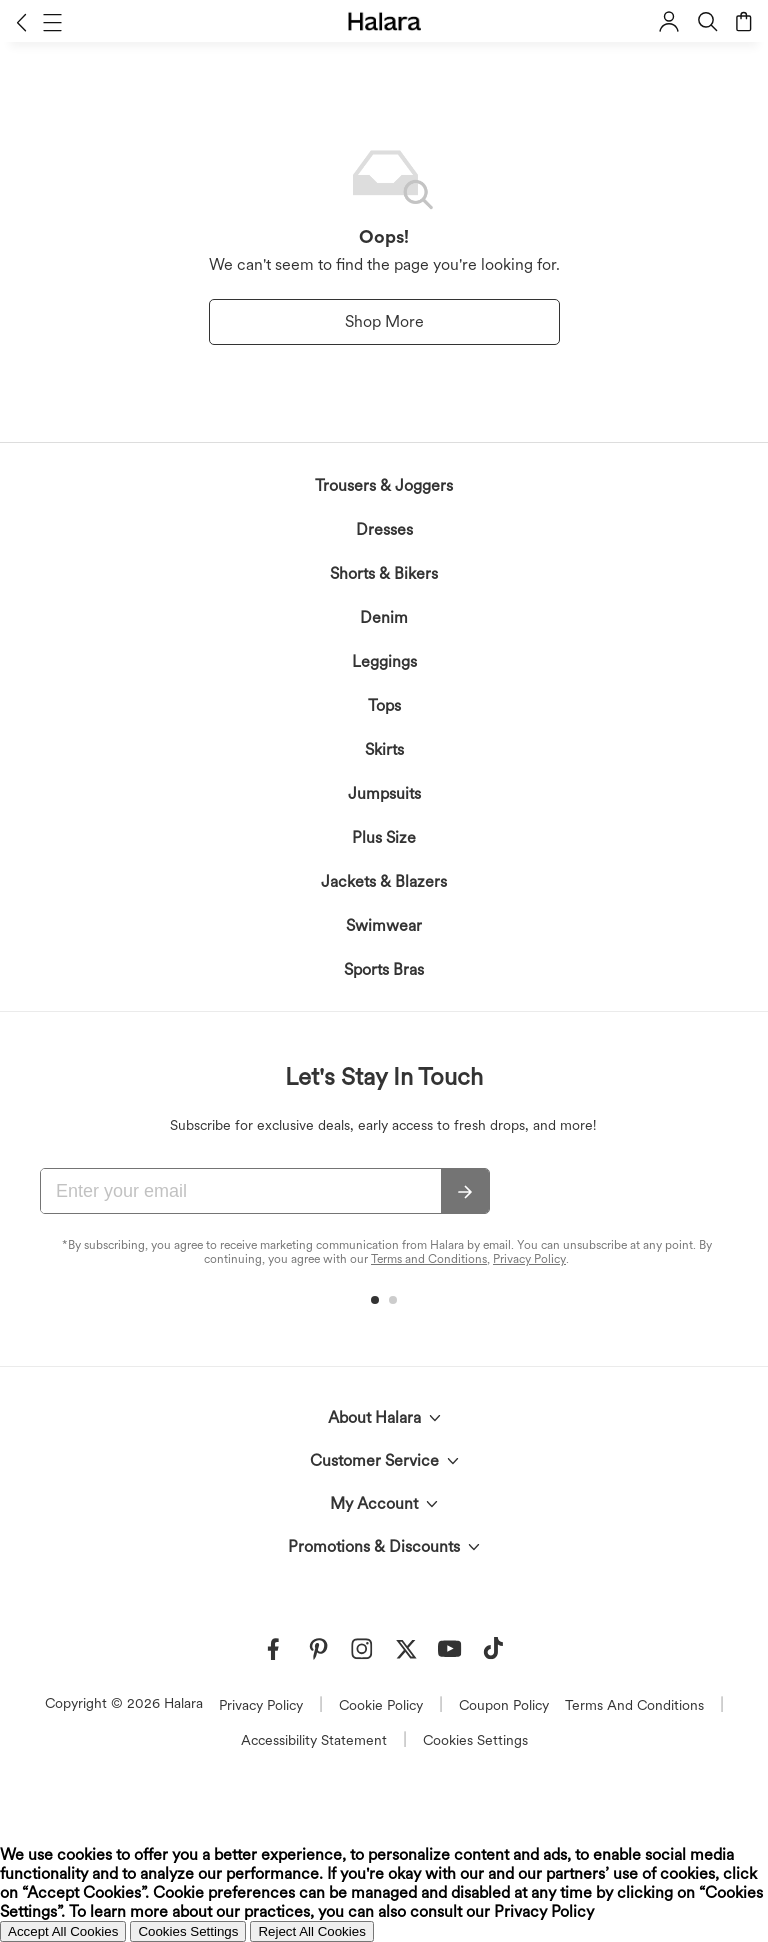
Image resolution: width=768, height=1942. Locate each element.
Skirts (384, 749)
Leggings (384, 661)
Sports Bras (384, 969)
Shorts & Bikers (384, 573)
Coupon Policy (504, 1705)
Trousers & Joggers (384, 485)
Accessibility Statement (314, 1740)
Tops (384, 705)
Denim (384, 617)
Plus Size (384, 837)
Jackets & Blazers (384, 881)
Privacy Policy (529, 1259)
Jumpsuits (384, 793)
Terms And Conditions (634, 1705)
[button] (21, 22)
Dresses (384, 529)
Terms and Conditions (429, 1259)
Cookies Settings (475, 1740)
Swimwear (384, 925)
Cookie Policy (381, 1705)
